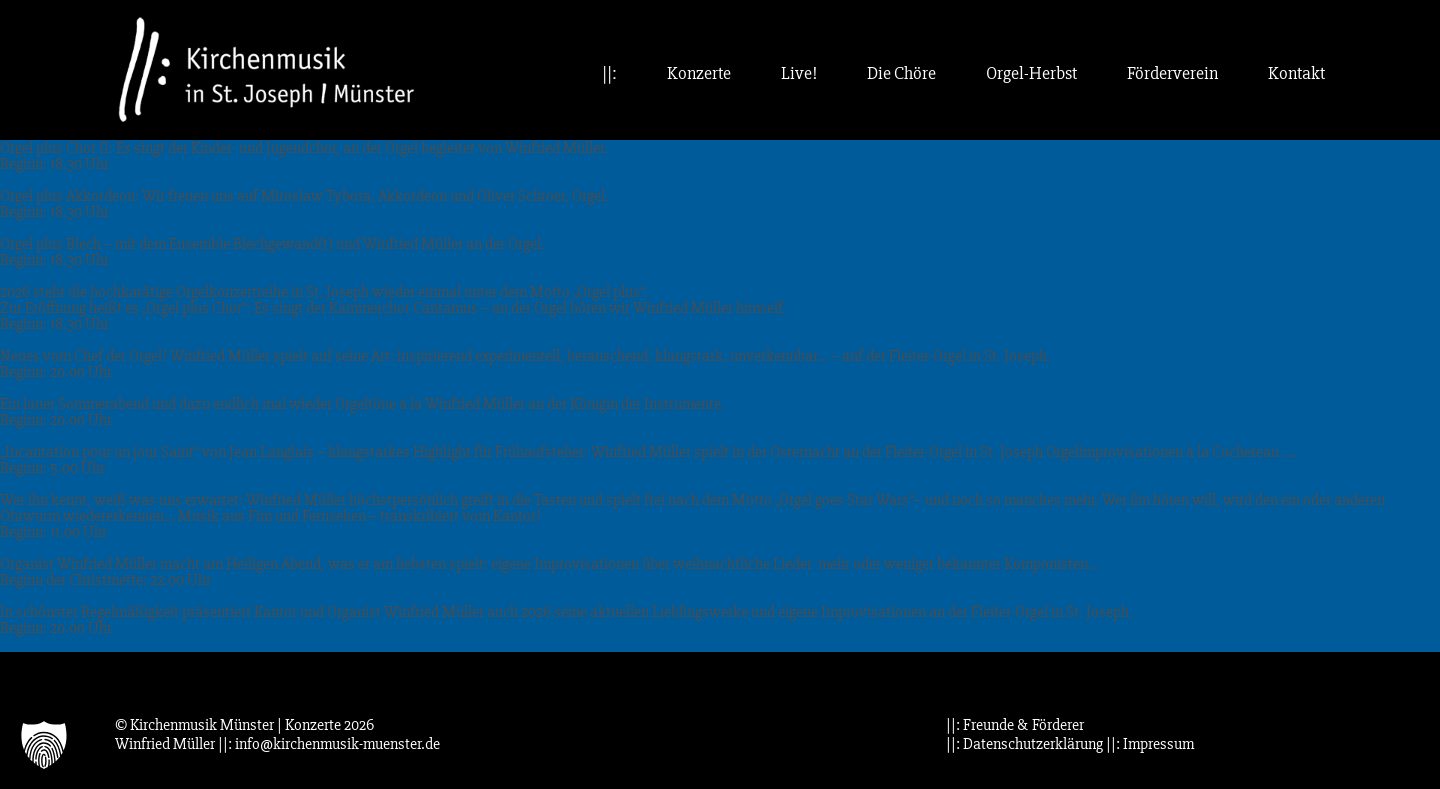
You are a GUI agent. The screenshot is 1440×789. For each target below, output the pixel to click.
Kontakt (1296, 73)
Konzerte (699, 73)
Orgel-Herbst (1031, 73)
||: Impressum (1150, 744)
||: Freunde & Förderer (1015, 725)
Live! (799, 73)
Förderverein (1172, 73)
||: (609, 73)
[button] (44, 745)
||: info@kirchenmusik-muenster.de (329, 744)
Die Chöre (901, 73)
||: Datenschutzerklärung (1024, 744)
